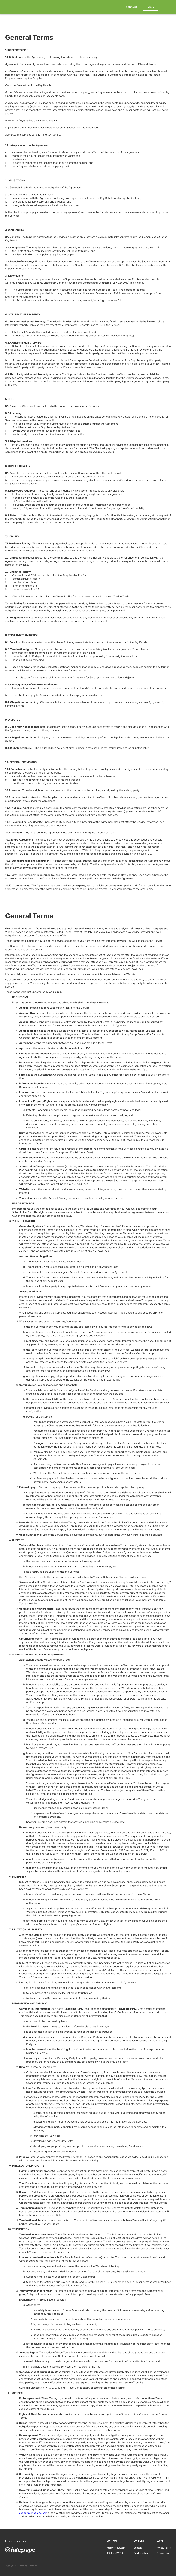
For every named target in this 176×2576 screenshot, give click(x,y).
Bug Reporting (141, 2553)
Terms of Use (163, 2553)
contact (132, 7)
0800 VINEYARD (115, 2553)
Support (138, 2547)
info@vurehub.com (116, 2547)
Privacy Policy (164, 2547)
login (150, 7)
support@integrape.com (33, 2512)
